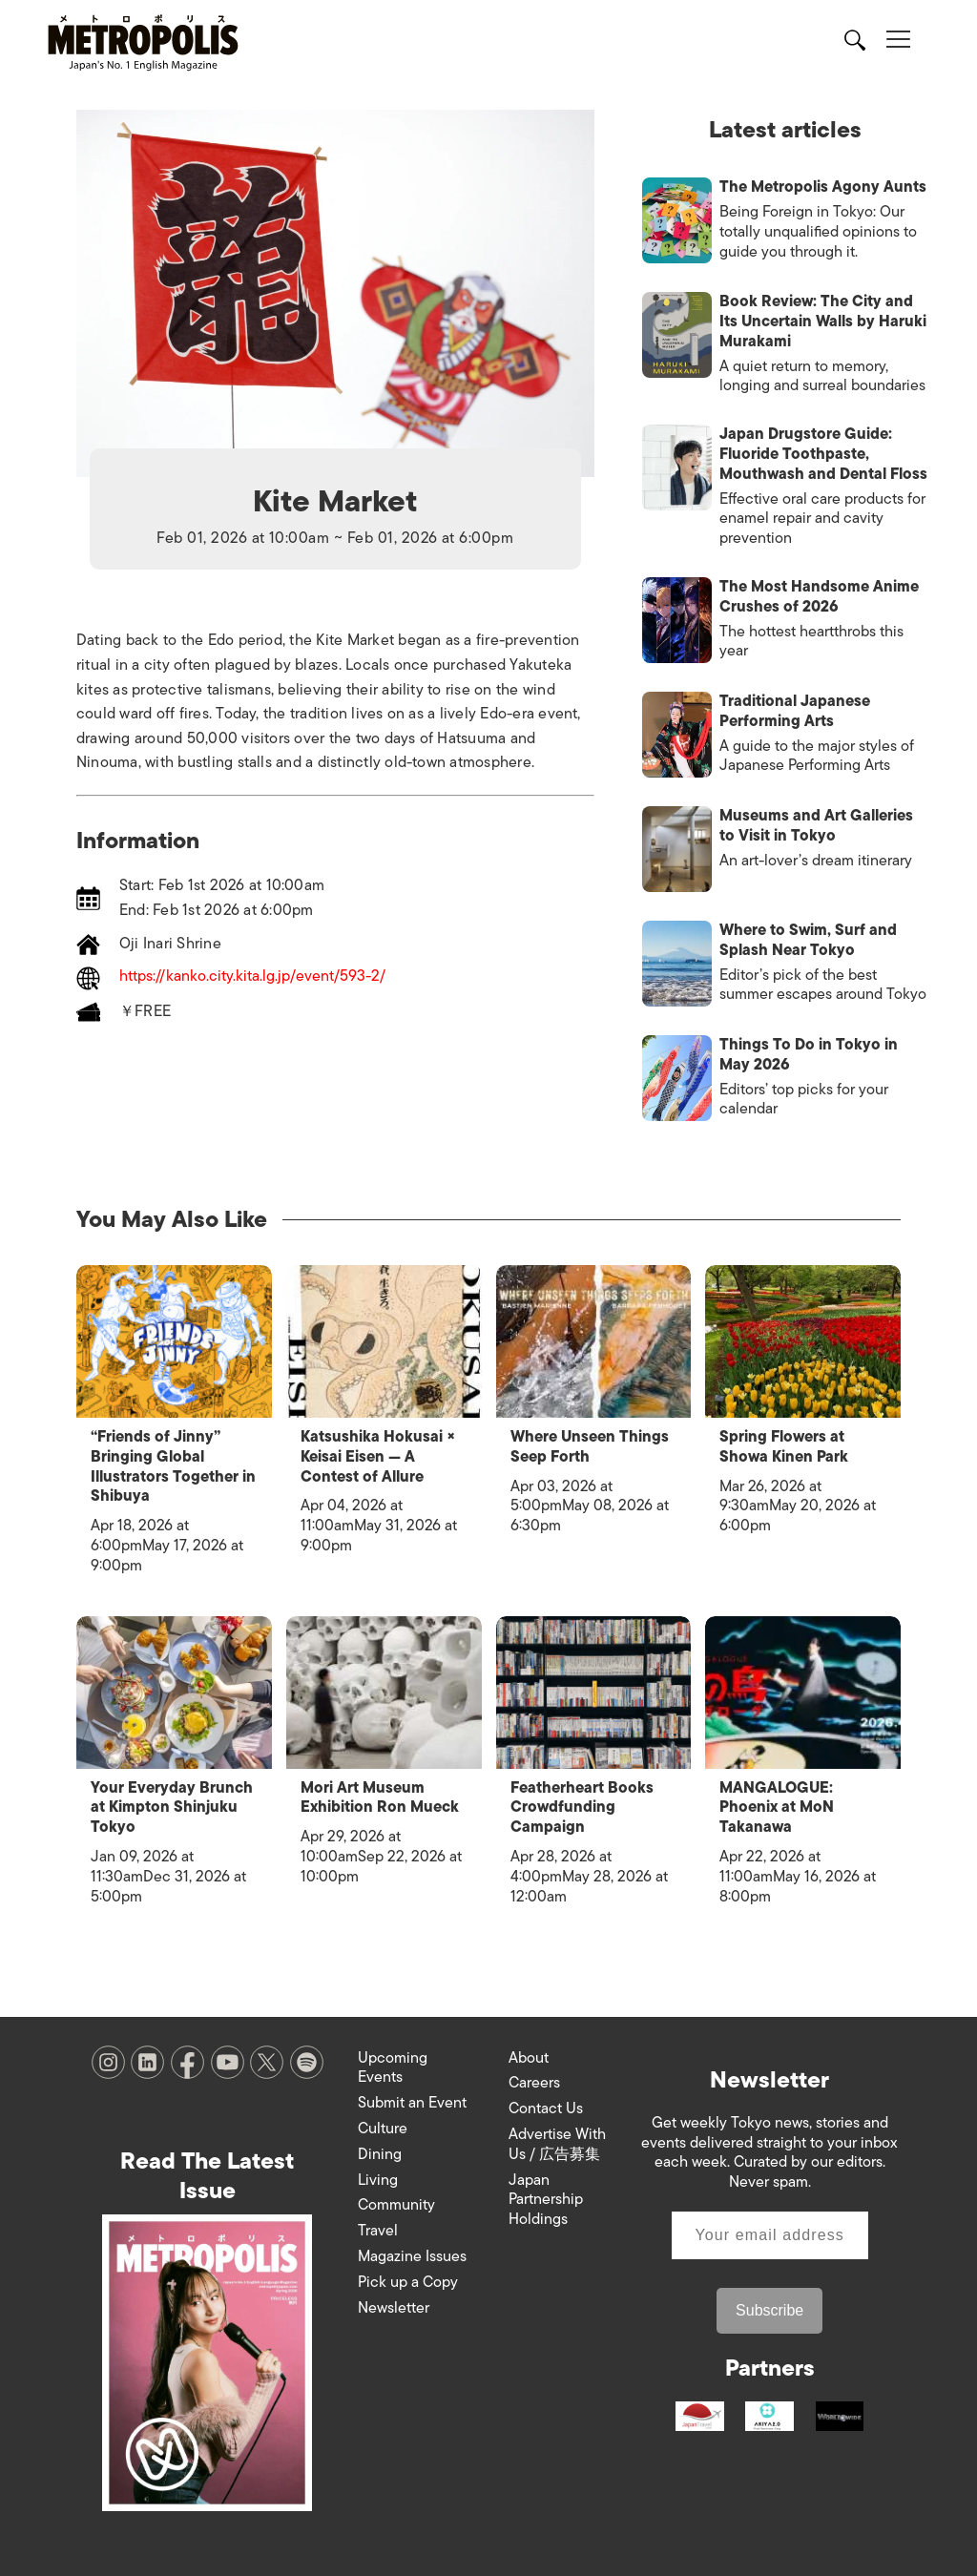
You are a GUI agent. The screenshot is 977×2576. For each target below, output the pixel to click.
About (529, 2056)
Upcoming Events (392, 2066)
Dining (380, 2152)
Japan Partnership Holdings (546, 2198)
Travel (378, 2228)
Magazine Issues (412, 2254)
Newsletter (393, 2306)
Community (396, 2203)
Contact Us (546, 2106)
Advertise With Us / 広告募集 (557, 2142)
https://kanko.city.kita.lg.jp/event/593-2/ (252, 977)
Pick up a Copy (408, 2280)
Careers (534, 2080)
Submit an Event (412, 2100)
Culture (382, 2126)
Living (378, 2178)
